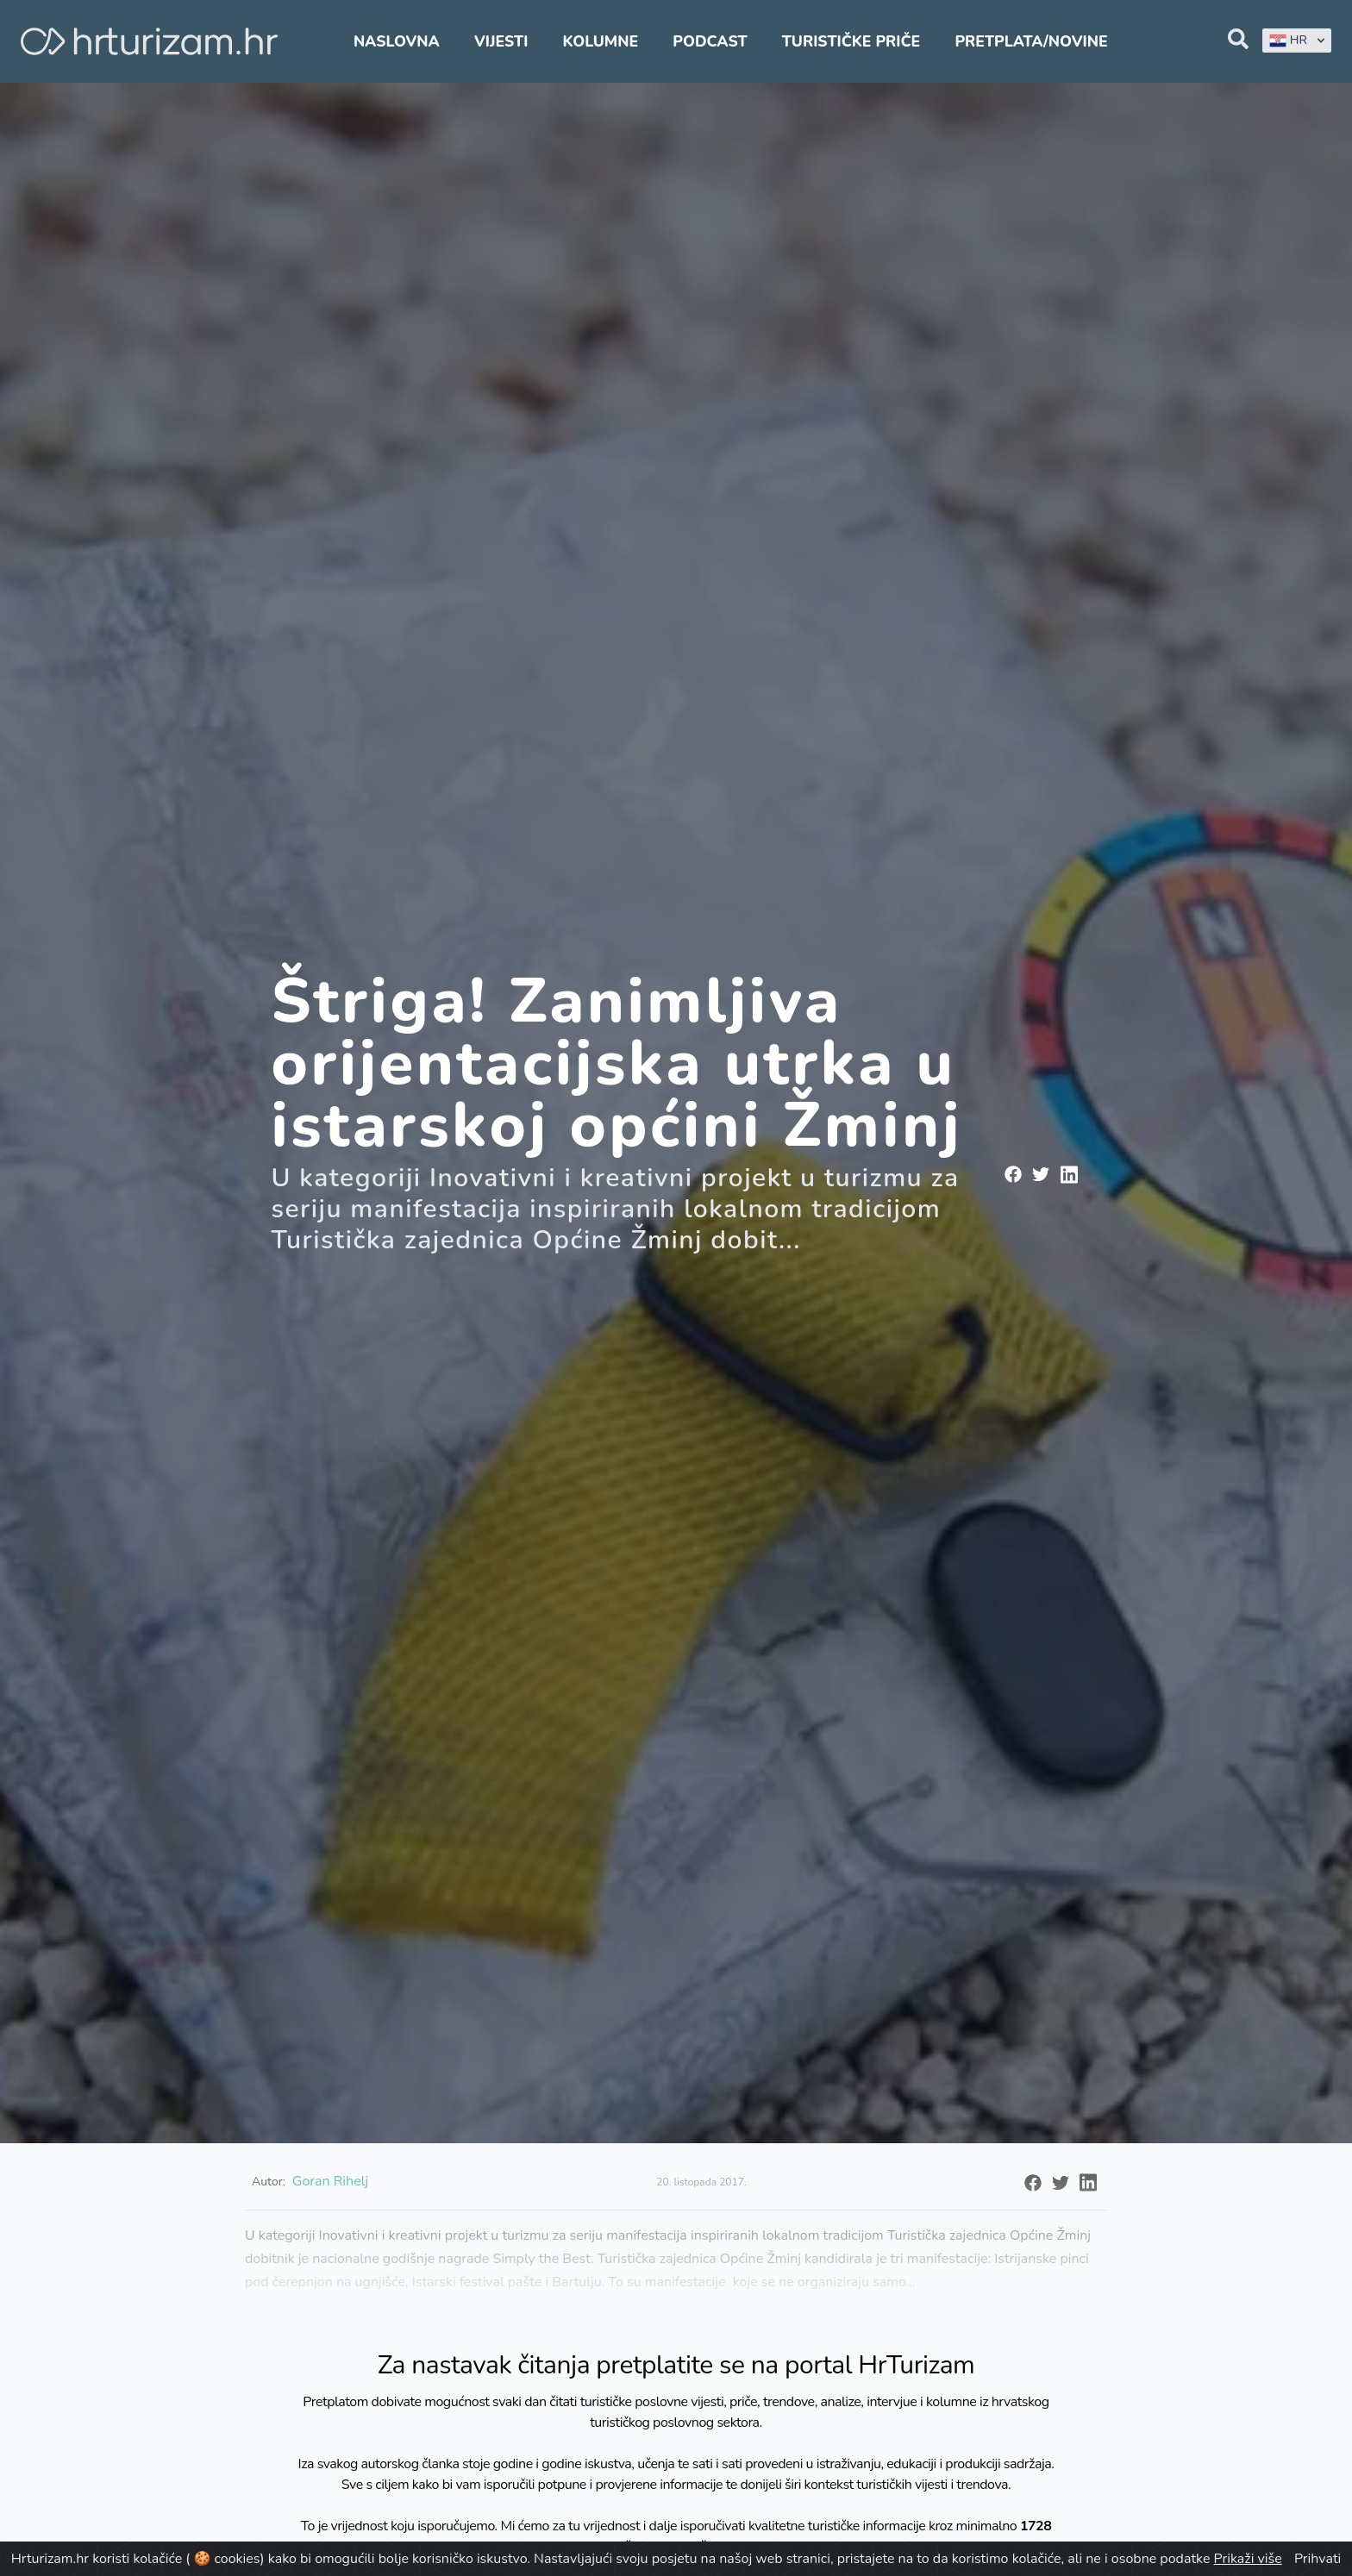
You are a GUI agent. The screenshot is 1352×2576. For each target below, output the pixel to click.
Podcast (710, 41)
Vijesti (501, 41)
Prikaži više (1248, 2558)
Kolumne (601, 41)
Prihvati (1317, 2558)
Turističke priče (851, 41)
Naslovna (397, 41)
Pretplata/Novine (1031, 41)
